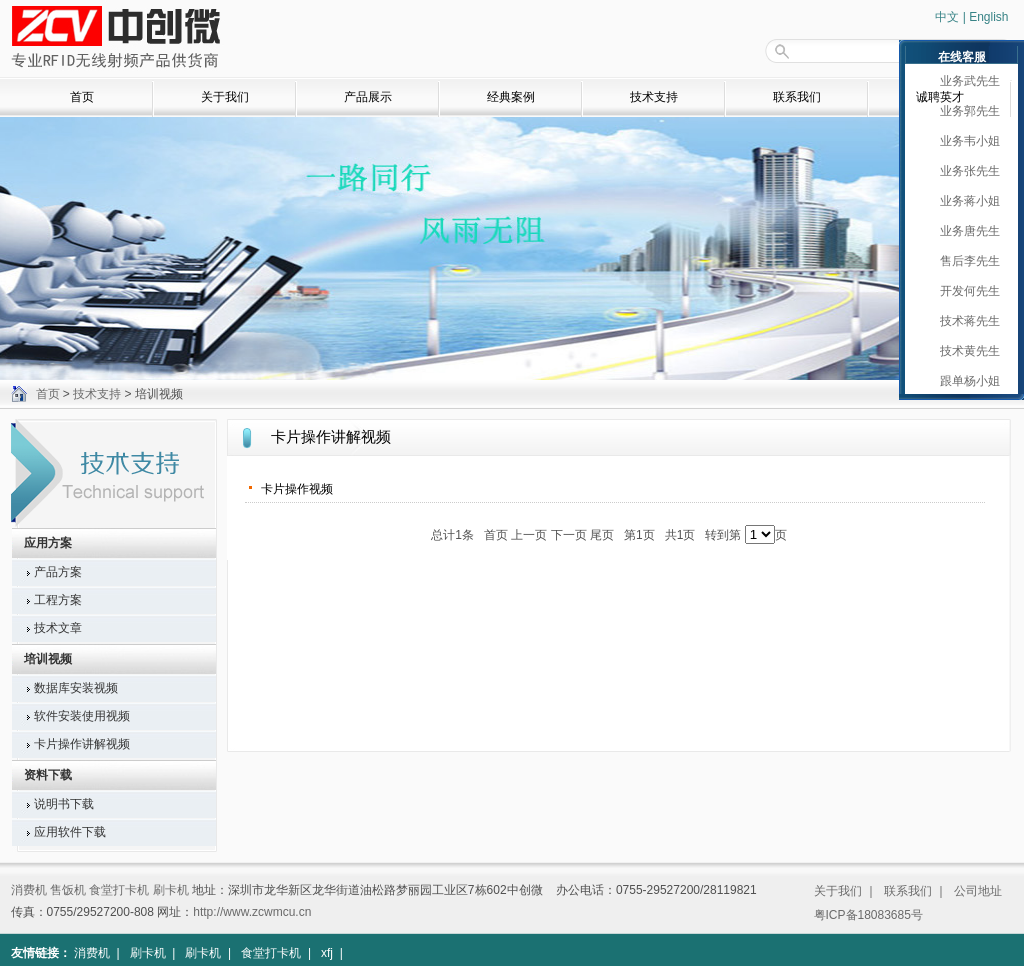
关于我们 (225, 97)
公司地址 (978, 891)
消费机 (29, 890)
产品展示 (368, 97)
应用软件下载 (70, 832)
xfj (327, 953)
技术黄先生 (965, 351)
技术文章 (58, 628)
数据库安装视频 (76, 688)
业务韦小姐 (965, 141)
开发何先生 (965, 291)
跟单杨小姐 (965, 381)
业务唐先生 (965, 231)
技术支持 (654, 97)
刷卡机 (171, 890)
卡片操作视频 (297, 489)
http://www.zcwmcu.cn (252, 912)
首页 (82, 97)
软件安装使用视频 (82, 716)
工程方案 (58, 600)
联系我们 (797, 97)
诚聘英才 (940, 97)
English (988, 17)
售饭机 (68, 890)
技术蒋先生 (965, 321)
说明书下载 (64, 804)
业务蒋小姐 (965, 201)
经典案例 (511, 97)
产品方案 (58, 572)
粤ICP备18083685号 (868, 915)
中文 (947, 17)
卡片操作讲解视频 (82, 744)
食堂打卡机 (119, 890)
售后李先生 (965, 261)
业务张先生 (965, 171)
